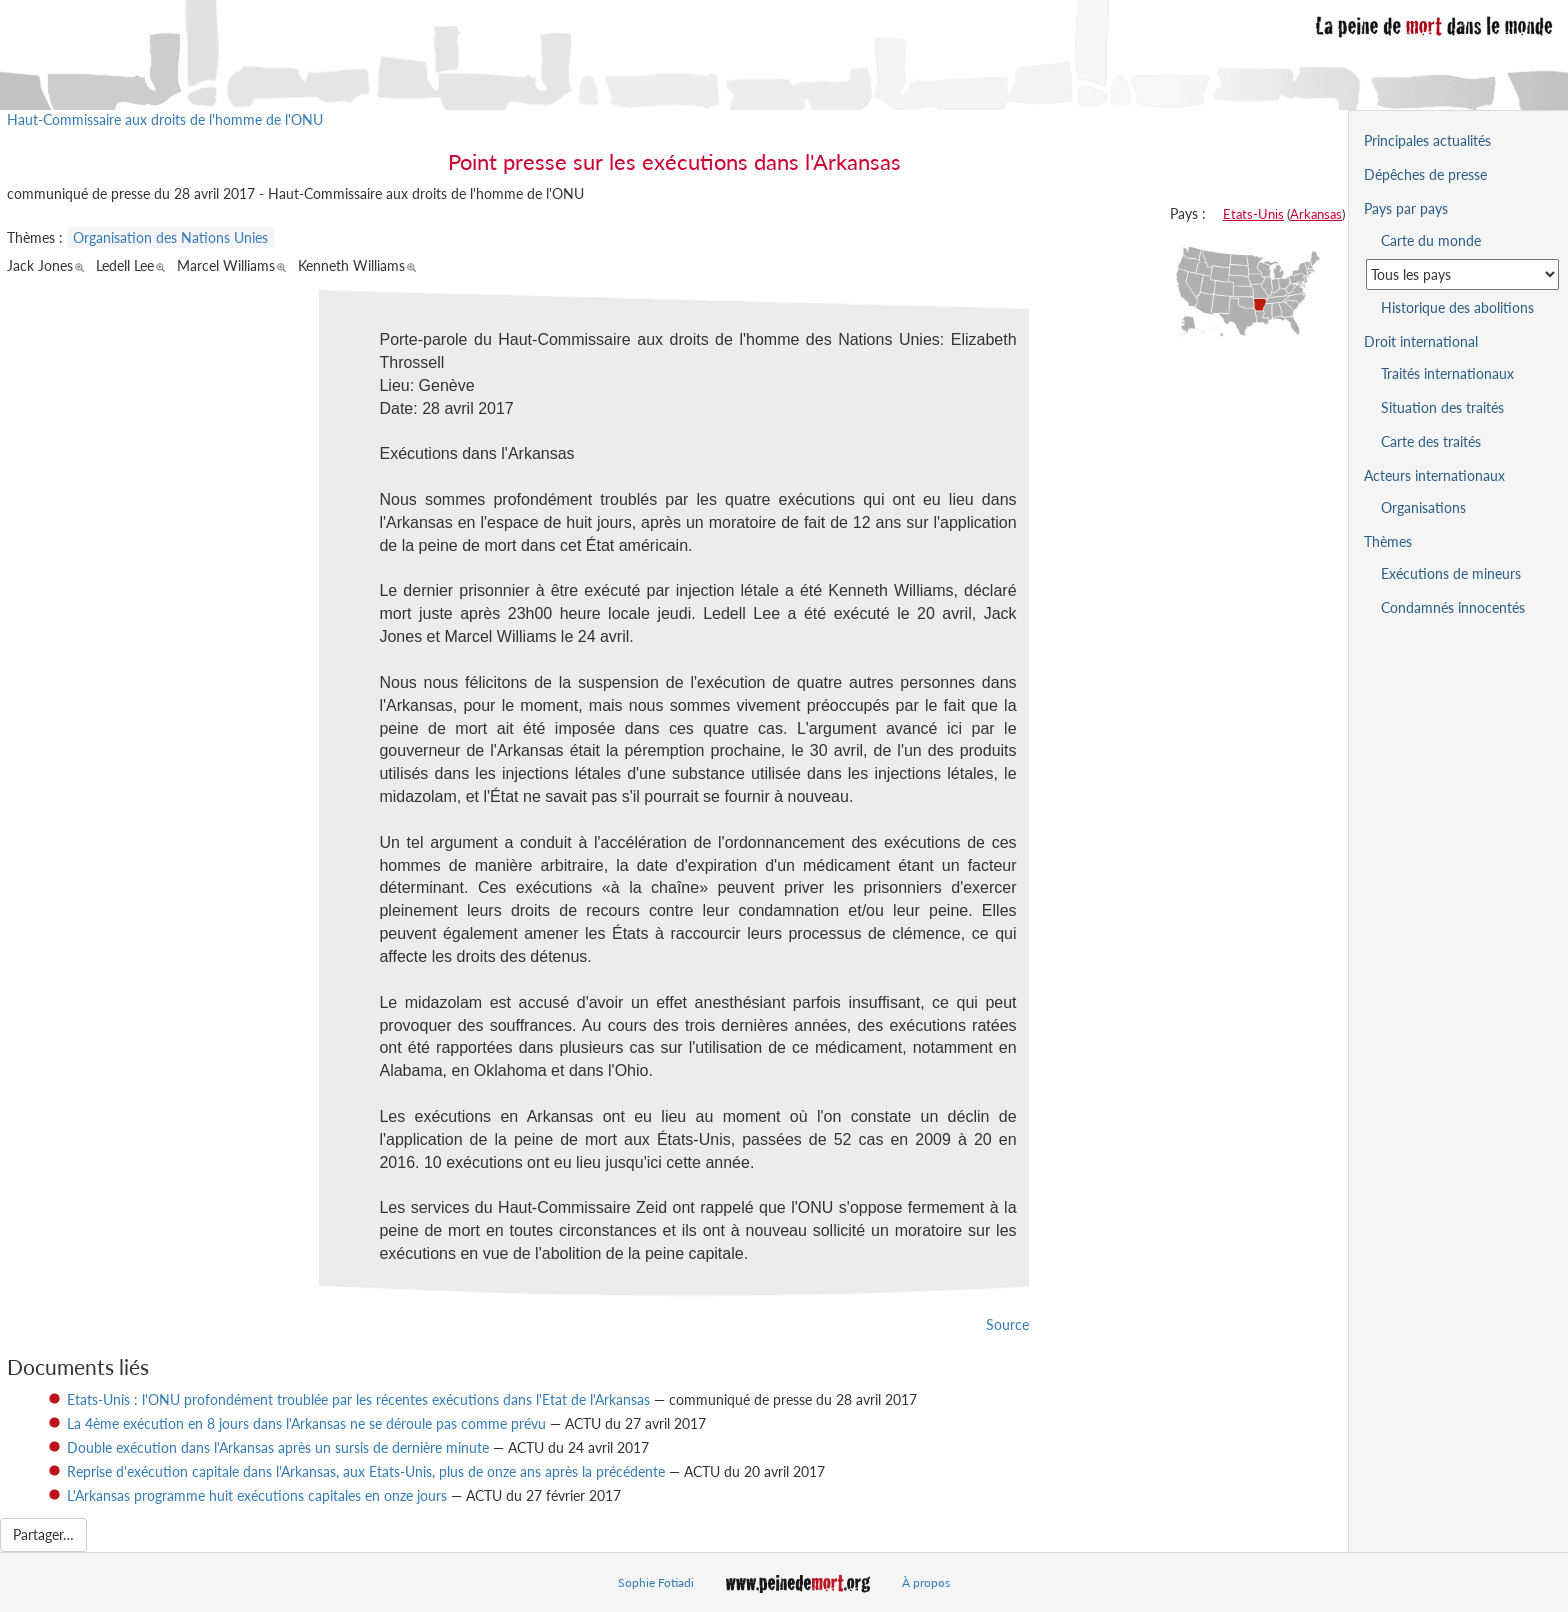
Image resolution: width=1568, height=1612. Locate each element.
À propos (926, 1582)
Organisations (1423, 507)
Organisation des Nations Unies (170, 237)
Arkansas (1316, 214)
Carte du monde (1431, 240)
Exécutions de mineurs (1451, 573)
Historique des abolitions (1457, 307)
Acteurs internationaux (1434, 475)
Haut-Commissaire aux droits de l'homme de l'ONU (165, 119)
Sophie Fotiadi (656, 1582)
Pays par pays (1406, 208)
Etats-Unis (1253, 214)
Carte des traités (1431, 441)
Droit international (1421, 341)
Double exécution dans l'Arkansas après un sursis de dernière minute (278, 1447)
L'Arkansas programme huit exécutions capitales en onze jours (257, 1495)
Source (1007, 1324)
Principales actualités (1427, 140)
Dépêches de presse (1425, 174)
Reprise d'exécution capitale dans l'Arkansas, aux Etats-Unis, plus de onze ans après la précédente (366, 1471)
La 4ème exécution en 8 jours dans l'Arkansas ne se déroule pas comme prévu (306, 1423)
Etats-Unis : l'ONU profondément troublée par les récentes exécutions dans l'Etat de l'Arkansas (358, 1399)
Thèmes (1388, 541)
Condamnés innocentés (1453, 607)
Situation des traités (1442, 407)
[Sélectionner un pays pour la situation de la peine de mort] (1462, 274)
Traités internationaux (1447, 373)
